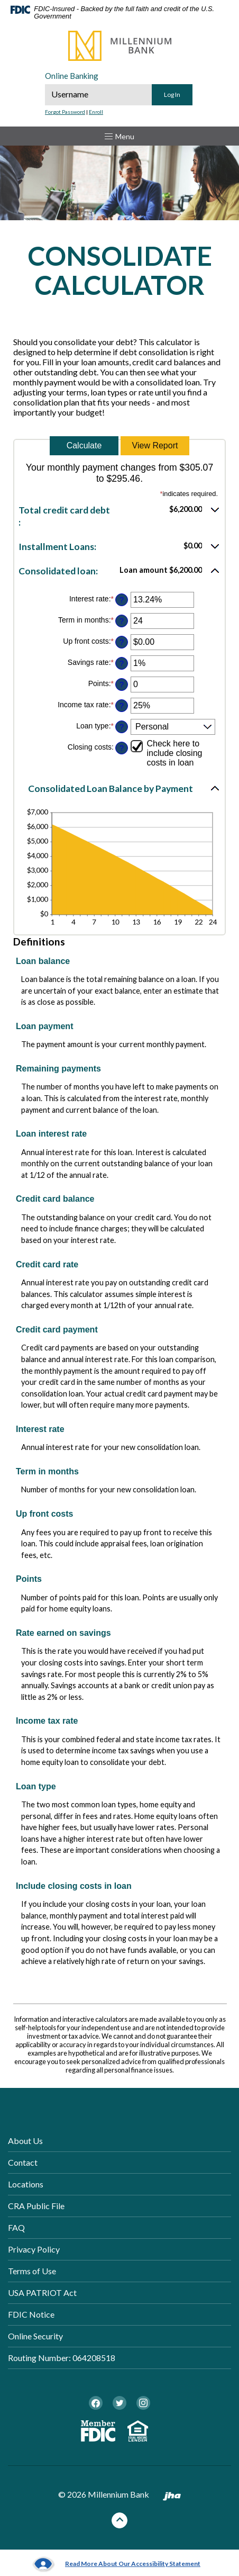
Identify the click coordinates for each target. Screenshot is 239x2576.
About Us (25, 2141)
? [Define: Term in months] (122, 621)
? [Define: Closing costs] (122, 748)
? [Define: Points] (122, 684)
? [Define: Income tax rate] (122, 705)
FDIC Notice (31, 2314)
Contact (23, 2162)
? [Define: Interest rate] (122, 600)
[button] (119, 516)
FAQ (16, 2227)
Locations (25, 2184)
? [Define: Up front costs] (122, 642)
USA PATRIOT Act (42, 2292)
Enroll (96, 112)
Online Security (35, 2336)
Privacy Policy (34, 2249)
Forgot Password (65, 112)
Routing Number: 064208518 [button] (61, 2358)
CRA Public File (36, 2206)
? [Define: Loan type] (122, 727)
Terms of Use (32, 2271)
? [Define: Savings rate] (122, 663)
